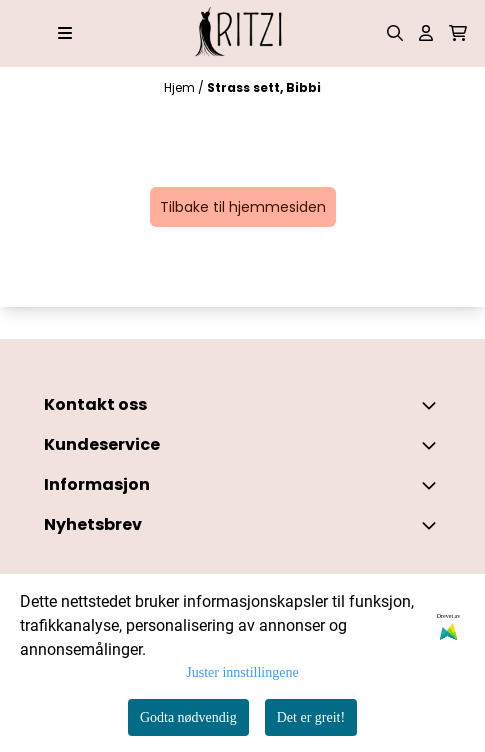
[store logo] (243, 33)
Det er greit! (311, 717)
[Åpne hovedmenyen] (65, 33)
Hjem (181, 87)
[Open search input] (395, 33)
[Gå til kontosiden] (426, 33)
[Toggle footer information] (433, 405)
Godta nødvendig (188, 717)
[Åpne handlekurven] (458, 33)
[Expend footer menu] (433, 445)
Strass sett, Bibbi (264, 87)
